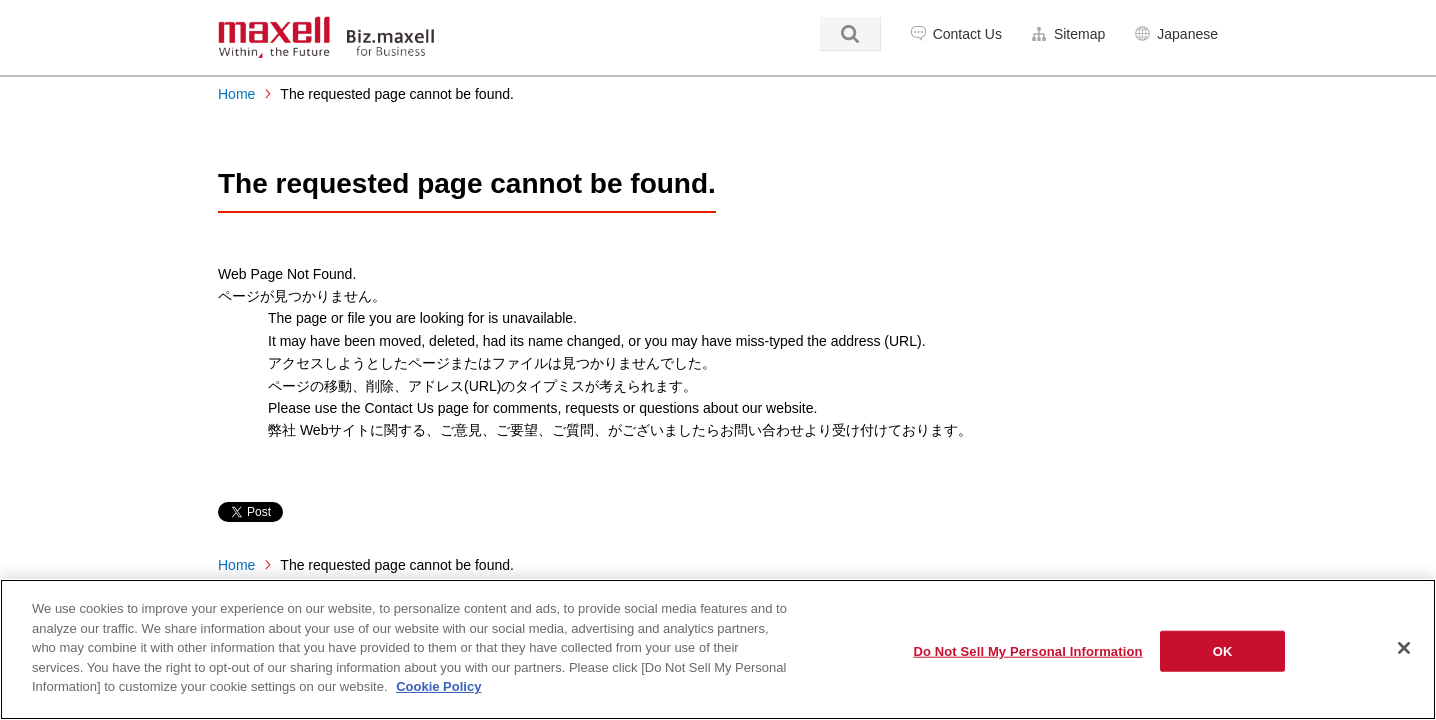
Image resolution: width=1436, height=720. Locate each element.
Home (236, 94)
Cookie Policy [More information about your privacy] (438, 686)
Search (850, 34)
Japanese (1187, 34)
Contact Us (967, 34)
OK (1223, 650)
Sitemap (1079, 34)
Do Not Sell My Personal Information (1027, 650)
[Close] (1404, 648)
